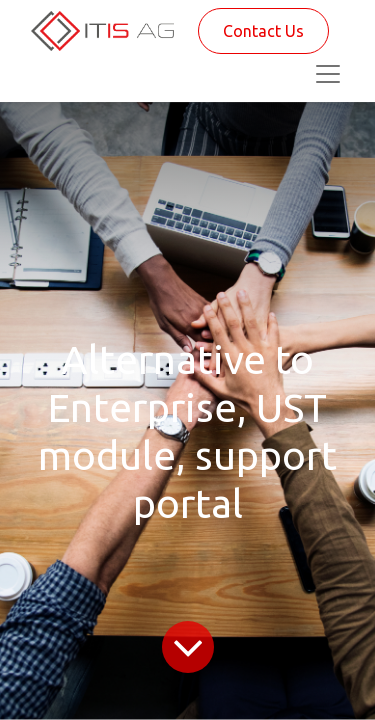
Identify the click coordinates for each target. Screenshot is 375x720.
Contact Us (263, 31)
